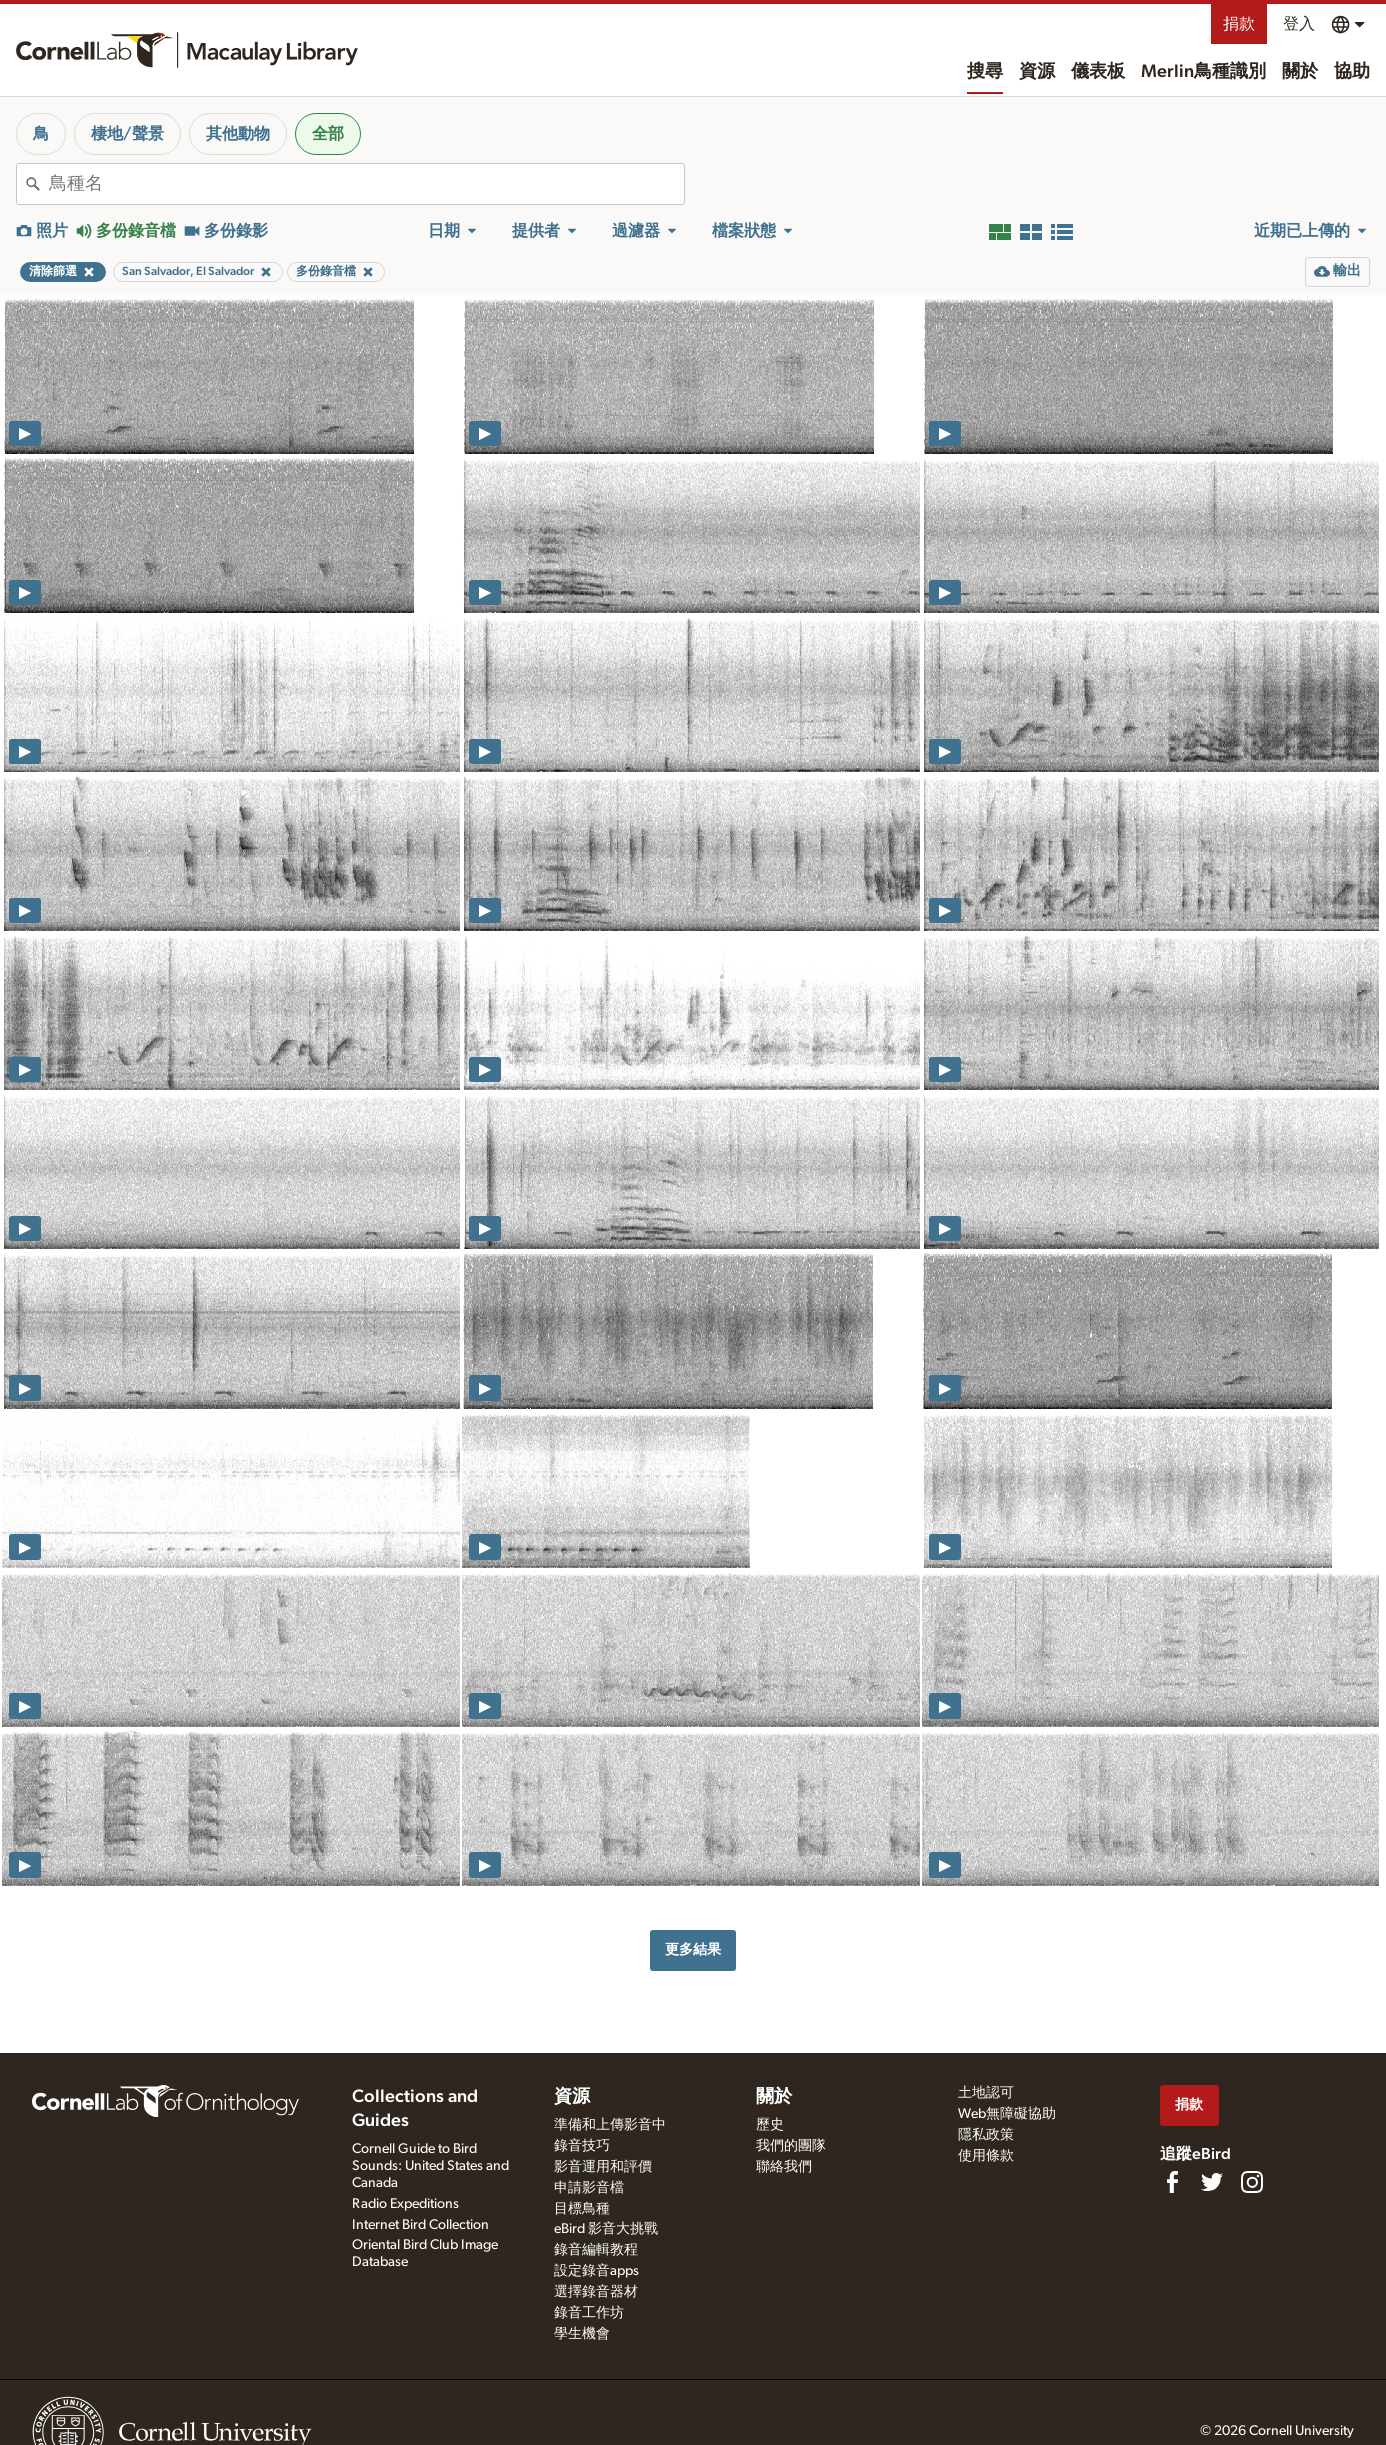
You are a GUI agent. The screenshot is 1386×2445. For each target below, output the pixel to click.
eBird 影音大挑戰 (606, 2229)
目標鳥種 (582, 2209)
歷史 (770, 2125)
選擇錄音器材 (596, 2292)
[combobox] (366, 184)
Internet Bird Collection (420, 2225)
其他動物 (238, 134)
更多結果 (693, 1949)
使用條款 (986, 2156)
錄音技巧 (582, 2146)
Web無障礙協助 (1007, 2114)
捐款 (1239, 24)
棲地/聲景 (127, 134)
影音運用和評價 (603, 2167)
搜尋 (985, 72)
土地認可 (986, 2093)
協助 (1352, 72)
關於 (1300, 72)
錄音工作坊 (589, 2313)
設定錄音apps (596, 2271)
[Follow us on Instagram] (1252, 2182)
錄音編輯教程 (596, 2250)
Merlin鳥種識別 (1203, 72)
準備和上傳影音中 (610, 2125)
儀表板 (1098, 72)
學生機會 (582, 2334)
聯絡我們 (784, 2167)
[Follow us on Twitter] (1212, 2182)
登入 (1299, 24)
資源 (1037, 72)
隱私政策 (986, 2135)
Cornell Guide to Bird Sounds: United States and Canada (430, 2166)
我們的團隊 (791, 2146)
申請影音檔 (589, 2188)
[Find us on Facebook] (1172, 2182)
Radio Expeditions (405, 2204)
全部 (328, 134)
